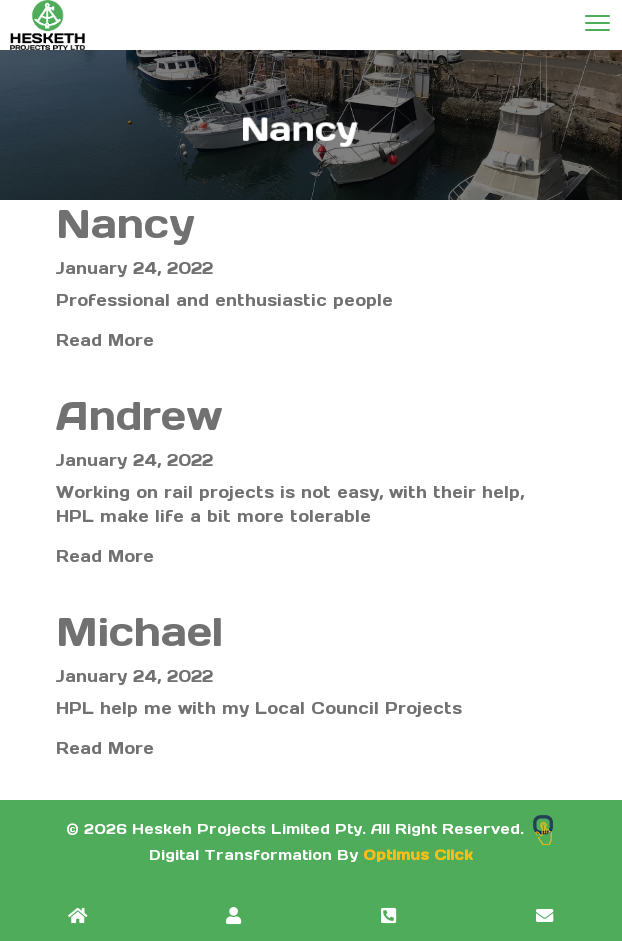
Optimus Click (418, 855)
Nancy (139, 223)
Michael (139, 631)
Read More (105, 340)
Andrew (139, 415)
